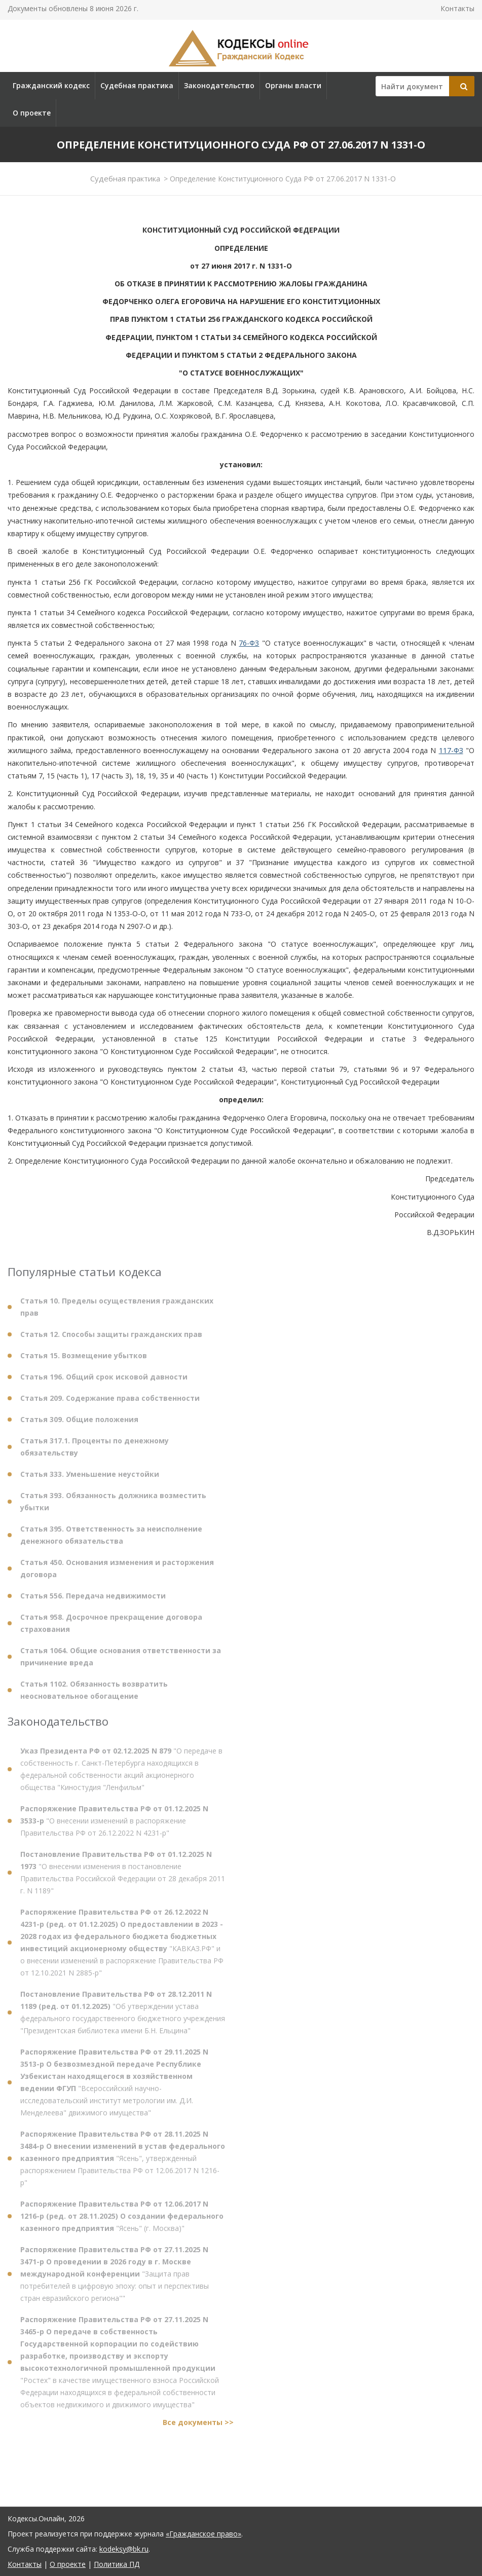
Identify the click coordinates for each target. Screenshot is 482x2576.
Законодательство (219, 85)
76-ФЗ (249, 643)
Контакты (457, 8)
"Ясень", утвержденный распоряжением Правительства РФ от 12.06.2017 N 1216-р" (122, 2163)
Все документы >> (198, 2427)
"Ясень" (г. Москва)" (122, 2220)
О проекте (32, 113)
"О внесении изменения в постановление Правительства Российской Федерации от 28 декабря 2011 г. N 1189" (122, 1877)
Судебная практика (136, 85)
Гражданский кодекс (51, 85)
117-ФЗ (451, 750)
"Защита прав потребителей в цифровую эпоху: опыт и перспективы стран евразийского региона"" (114, 2278)
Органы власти (293, 85)
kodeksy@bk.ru (124, 2549)
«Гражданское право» (203, 2533)
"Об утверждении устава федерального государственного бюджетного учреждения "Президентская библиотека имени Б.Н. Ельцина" (122, 2017)
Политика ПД (116, 2564)
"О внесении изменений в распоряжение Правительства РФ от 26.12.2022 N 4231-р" (114, 1825)
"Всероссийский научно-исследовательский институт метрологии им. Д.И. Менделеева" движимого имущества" (114, 2086)
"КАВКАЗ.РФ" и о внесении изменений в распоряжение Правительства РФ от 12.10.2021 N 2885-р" (122, 1947)
